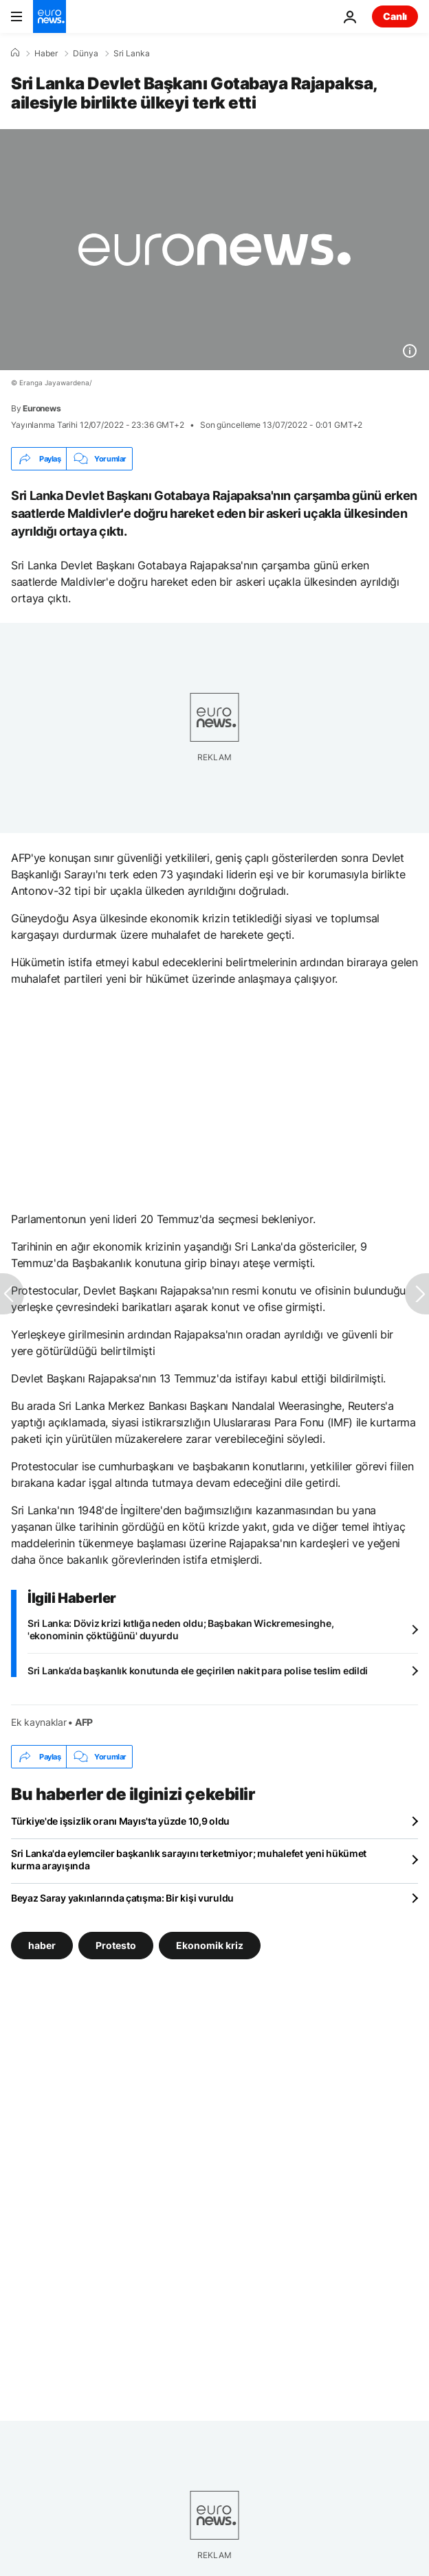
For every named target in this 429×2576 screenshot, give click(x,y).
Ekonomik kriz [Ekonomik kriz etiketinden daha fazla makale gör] (209, 1945)
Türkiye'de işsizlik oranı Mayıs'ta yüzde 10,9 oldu (120, 1821)
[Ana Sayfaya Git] (49, 16)
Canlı (395, 16)
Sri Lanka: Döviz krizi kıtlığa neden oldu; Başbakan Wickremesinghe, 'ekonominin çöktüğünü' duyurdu (180, 1629)
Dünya (85, 53)
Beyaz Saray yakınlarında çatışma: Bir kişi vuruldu (122, 1898)
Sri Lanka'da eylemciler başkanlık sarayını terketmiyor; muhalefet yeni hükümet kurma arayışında (188, 1859)
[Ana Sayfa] (15, 53)
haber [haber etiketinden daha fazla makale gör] (42, 1945)
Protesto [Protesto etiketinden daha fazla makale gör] (116, 1945)
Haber (46, 53)
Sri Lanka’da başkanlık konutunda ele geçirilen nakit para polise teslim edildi (198, 1670)
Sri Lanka (131, 53)
